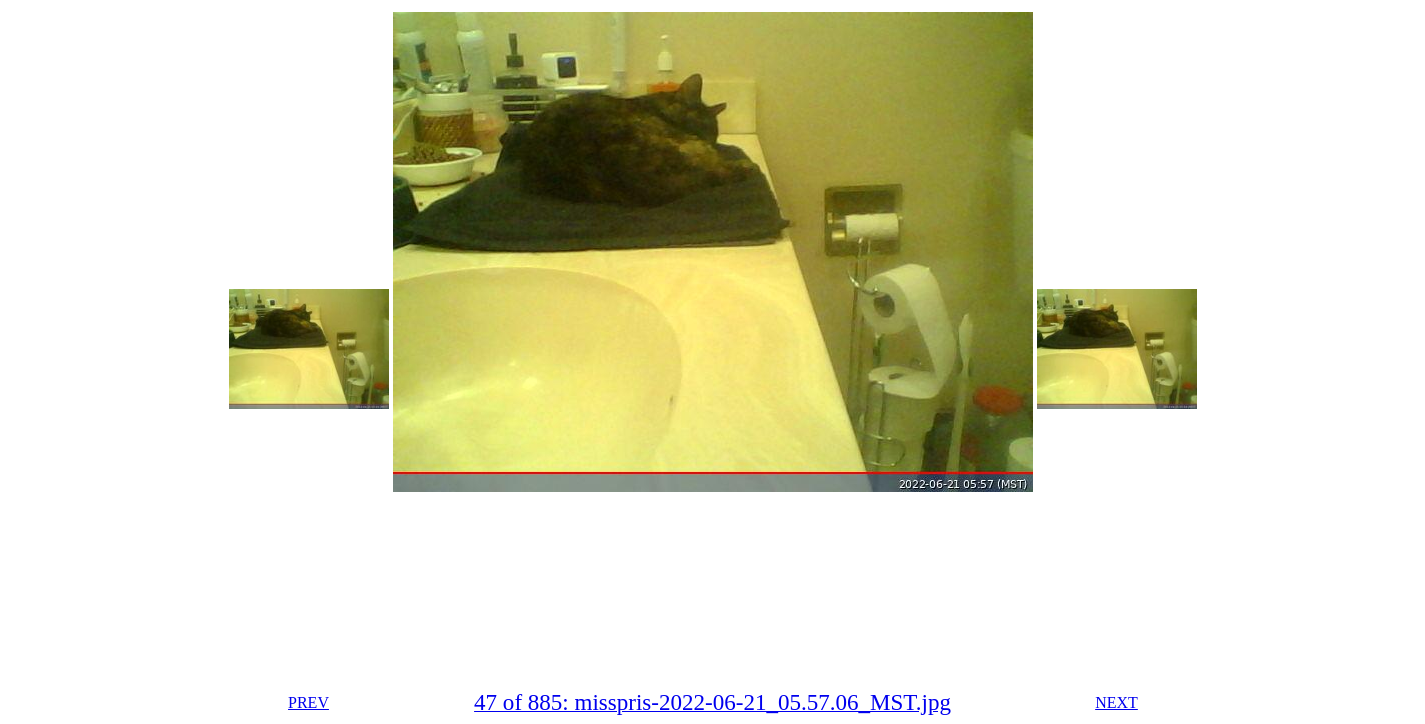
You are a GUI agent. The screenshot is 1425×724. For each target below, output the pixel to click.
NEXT (1116, 702)
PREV (308, 702)
